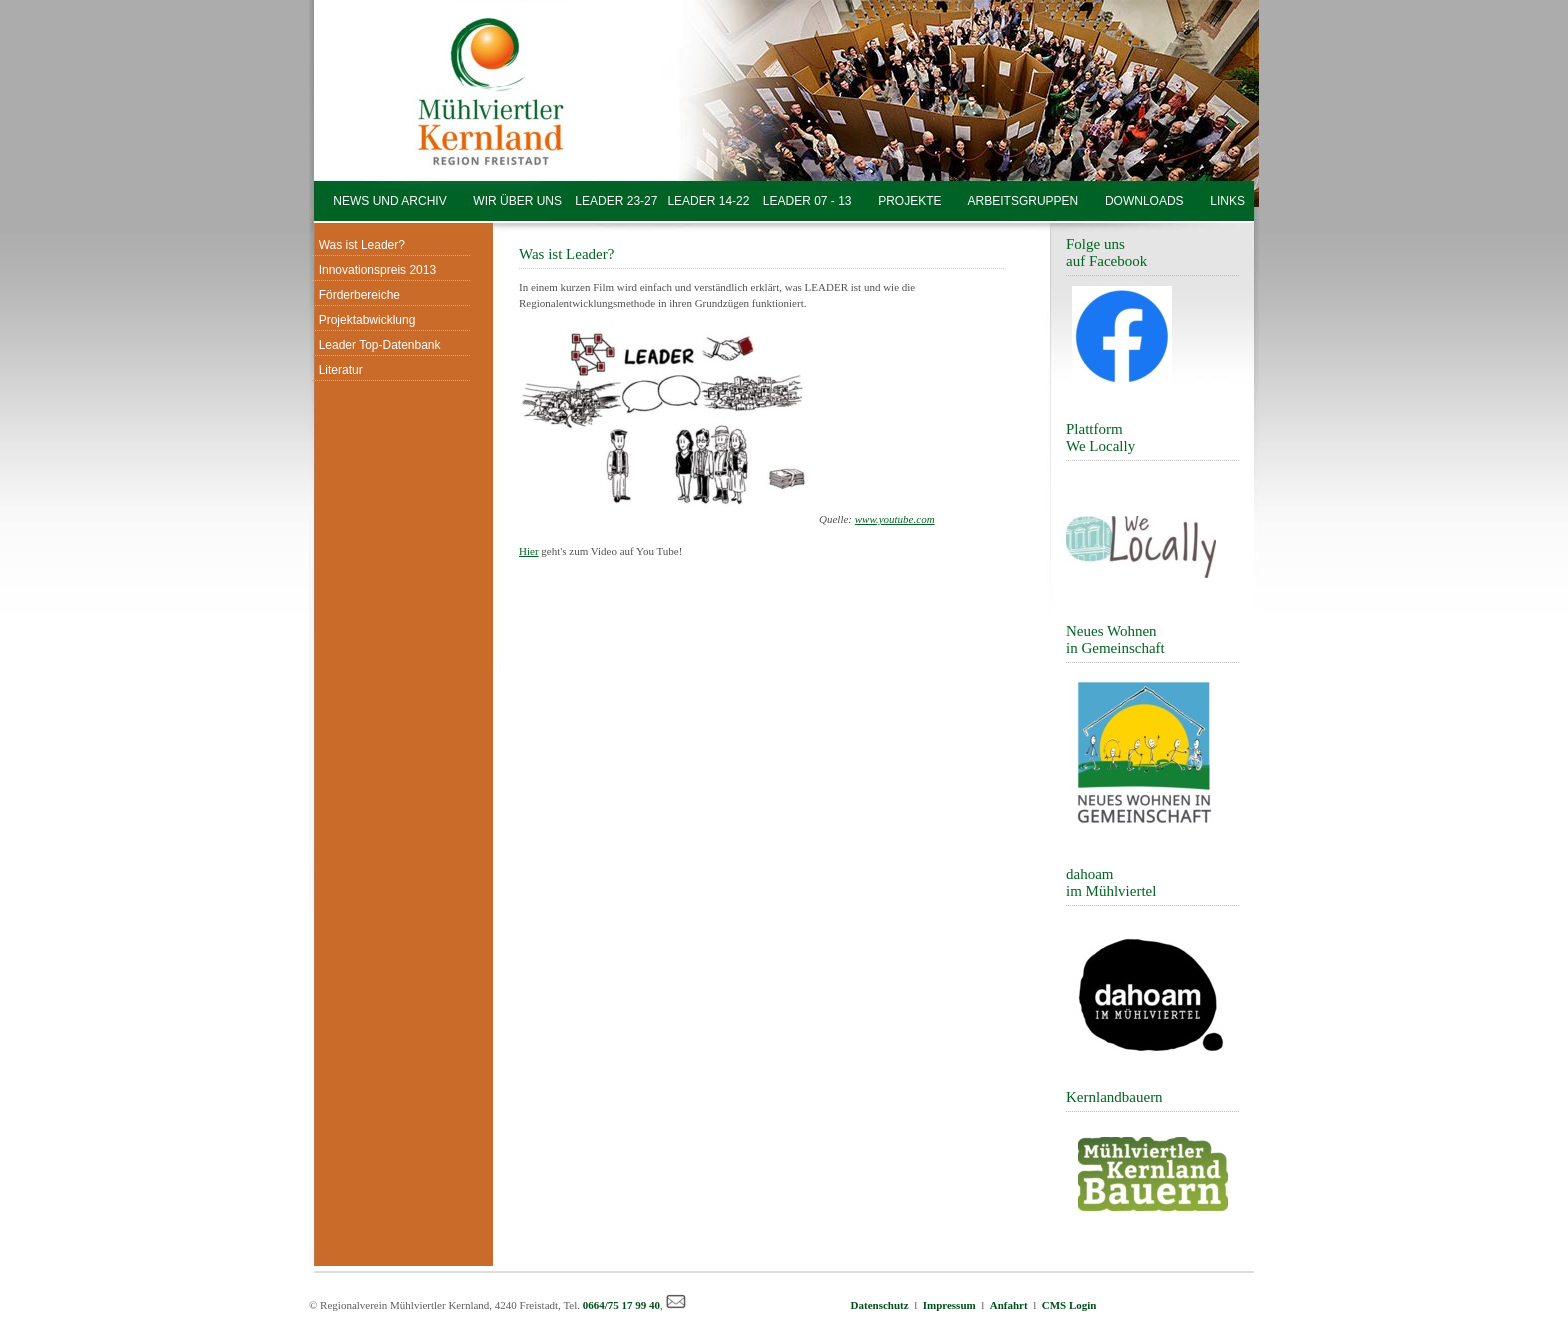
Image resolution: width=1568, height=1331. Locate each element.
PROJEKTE (910, 201)
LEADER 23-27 (616, 201)
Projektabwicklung (363, 320)
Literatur (337, 370)
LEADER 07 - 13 (806, 201)
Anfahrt (1009, 1305)
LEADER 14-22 (703, 201)
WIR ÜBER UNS (517, 201)
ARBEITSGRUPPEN (1023, 201)
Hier (529, 551)
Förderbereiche (356, 295)
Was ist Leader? (358, 245)
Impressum (949, 1305)
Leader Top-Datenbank (376, 345)
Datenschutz (883, 1305)
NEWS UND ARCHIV (390, 201)
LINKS (1227, 201)
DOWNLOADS (1144, 201)
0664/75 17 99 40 (621, 1305)
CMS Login (1069, 1305)
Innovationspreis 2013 (374, 270)
